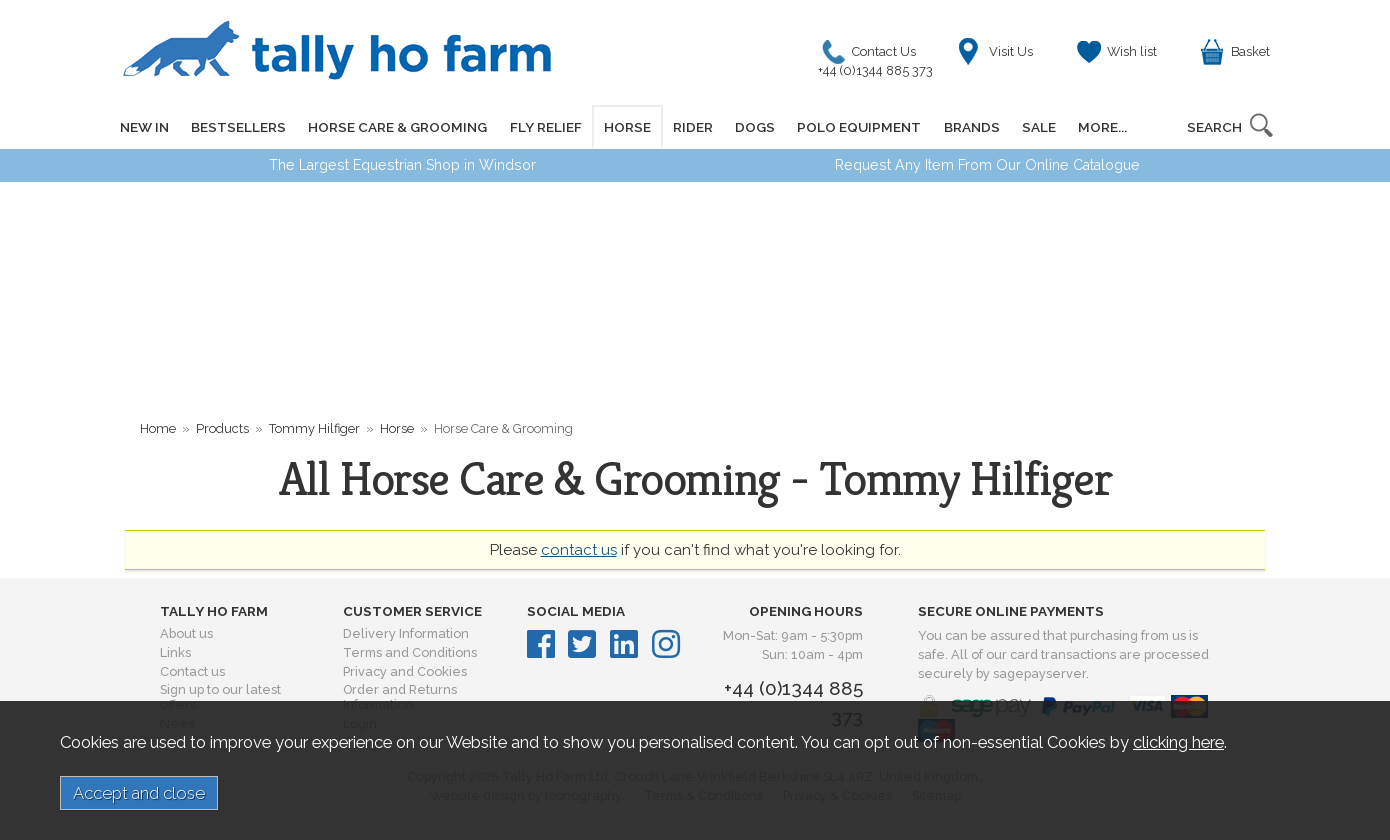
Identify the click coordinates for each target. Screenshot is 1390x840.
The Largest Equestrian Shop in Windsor (402, 165)
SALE (1037, 127)
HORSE (626, 127)
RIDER (692, 127)
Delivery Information (406, 633)
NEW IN (144, 127)
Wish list (1132, 51)
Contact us (192, 671)
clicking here (1178, 742)
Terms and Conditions (410, 652)
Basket (1250, 51)
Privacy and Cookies (405, 671)
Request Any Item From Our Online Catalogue (987, 165)
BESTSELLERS (238, 127)
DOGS (754, 127)
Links (175, 652)
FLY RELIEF (545, 127)
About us (186, 633)
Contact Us (880, 56)
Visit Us (1011, 51)
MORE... (1100, 127)
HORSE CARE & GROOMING (397, 127)
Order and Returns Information (400, 697)
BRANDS (970, 127)
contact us (579, 550)
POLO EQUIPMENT (858, 127)
